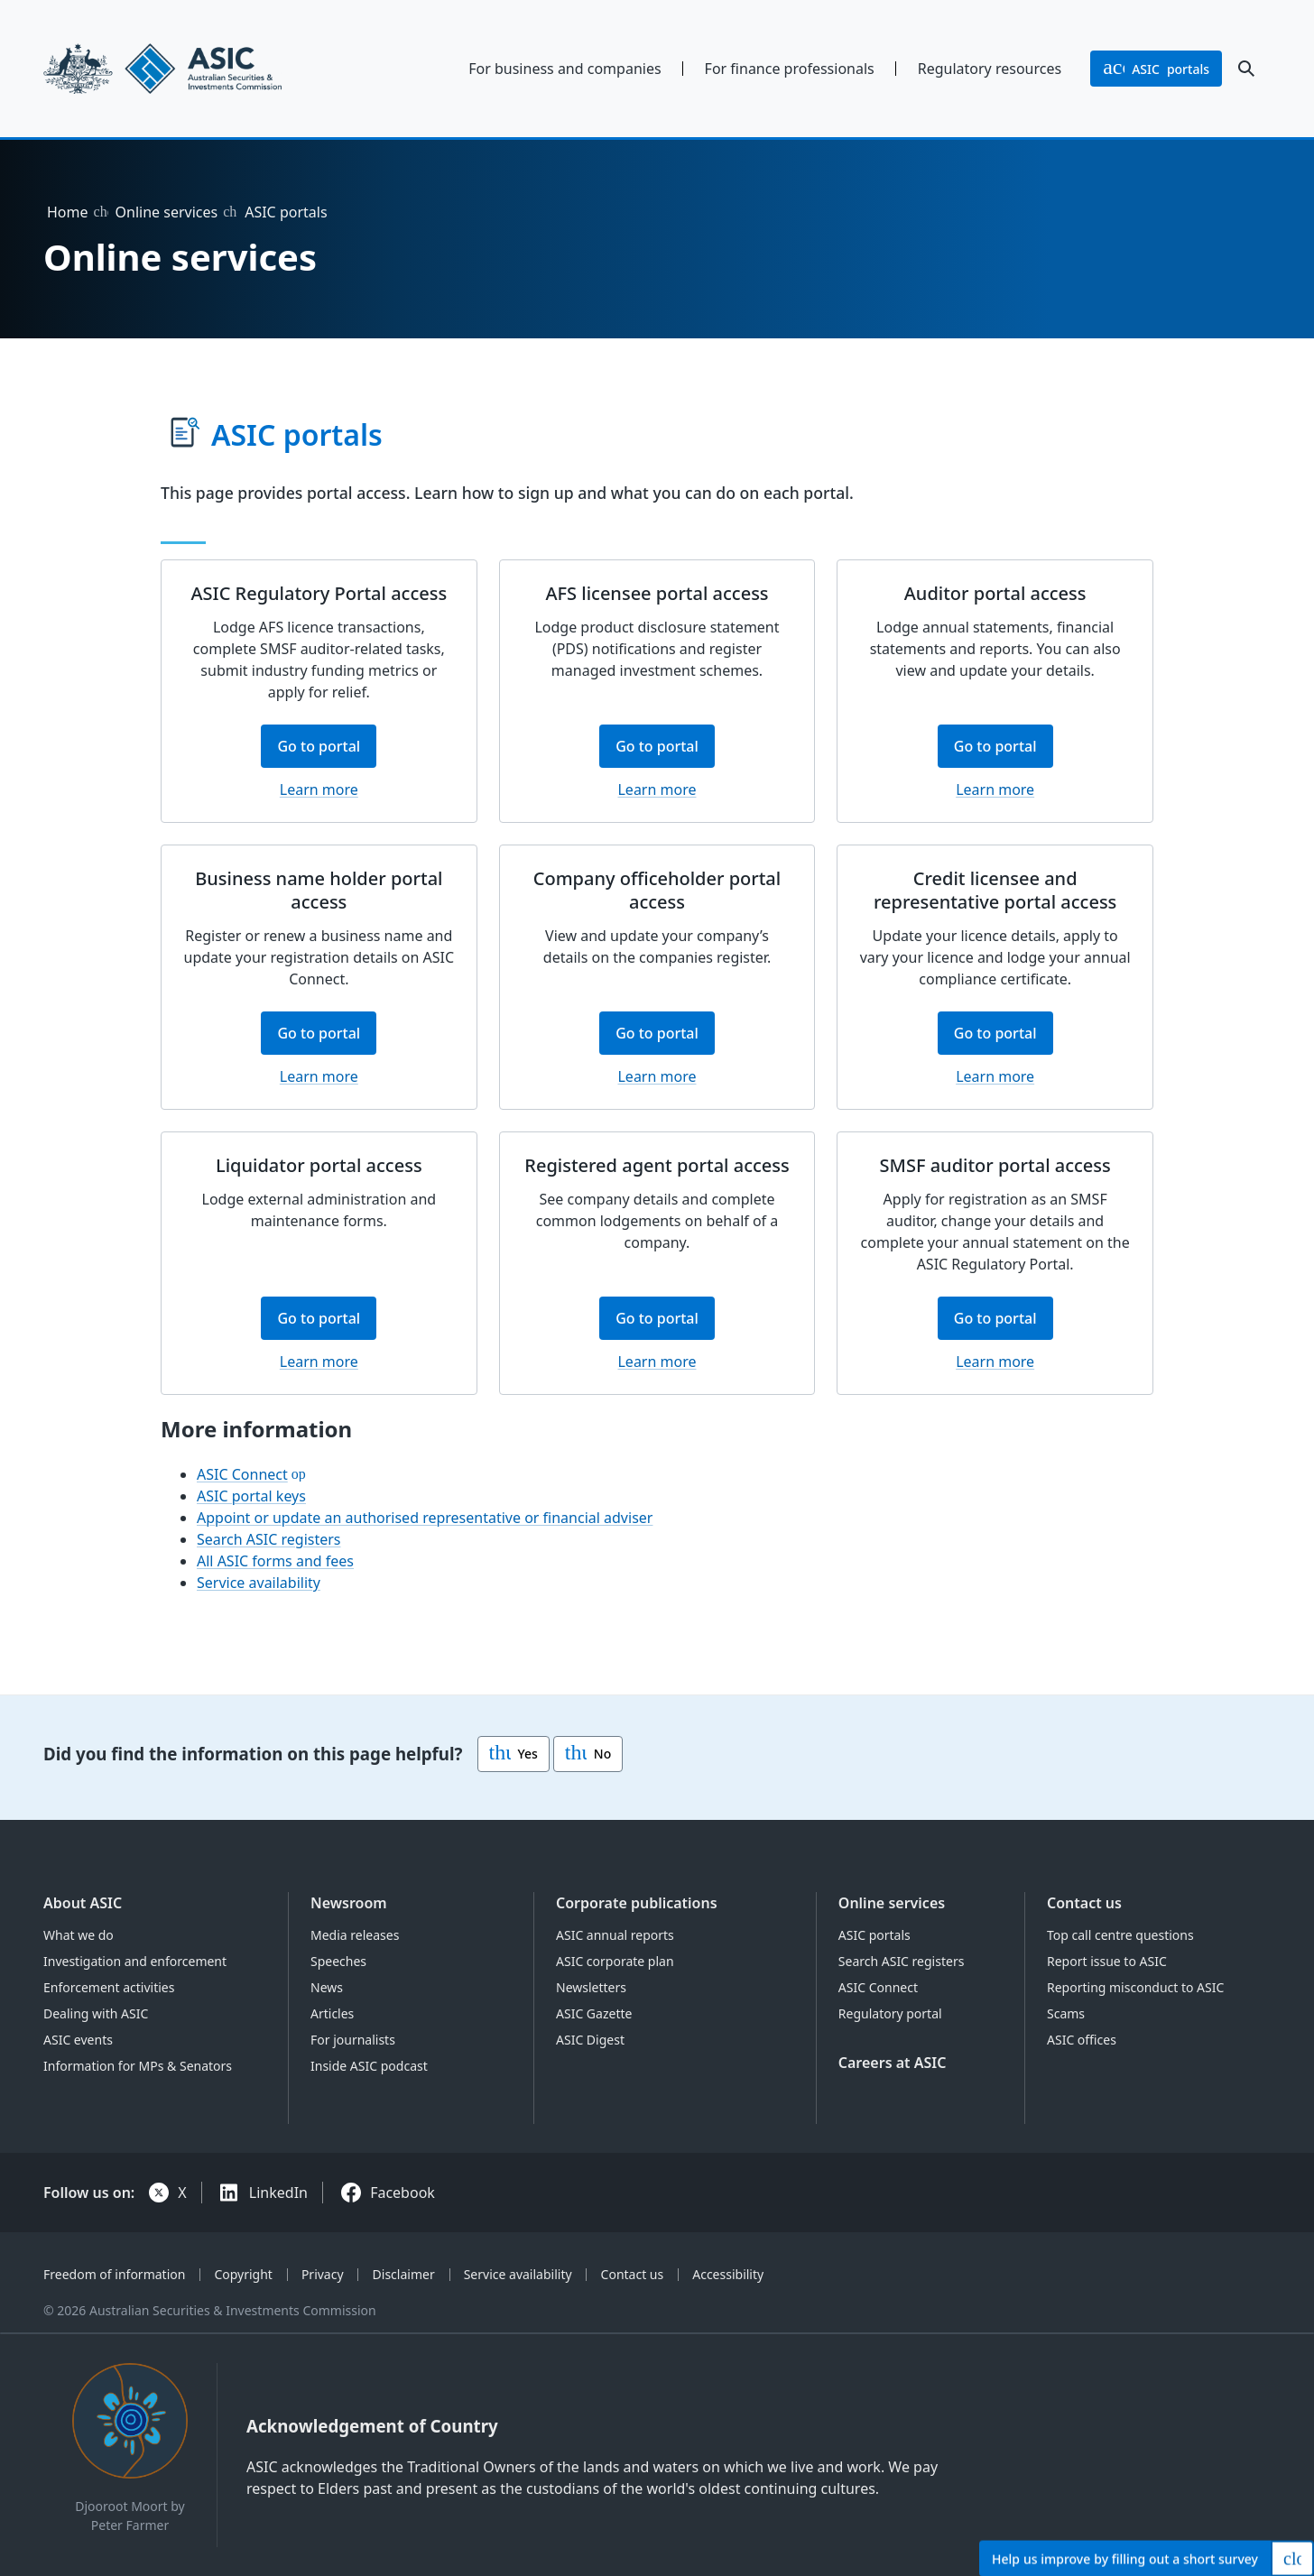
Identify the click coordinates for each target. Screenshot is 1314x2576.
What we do (78, 1935)
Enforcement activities (108, 1987)
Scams (1066, 2013)
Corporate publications (636, 1903)
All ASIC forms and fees (275, 1561)
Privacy (322, 2274)
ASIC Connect (242, 1474)
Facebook (402, 2192)
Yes (513, 1754)
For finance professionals (789, 68)
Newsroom (348, 1903)
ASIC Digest (590, 2039)
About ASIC (82, 1903)
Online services (167, 212)
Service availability (258, 1583)
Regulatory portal (890, 2013)
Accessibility (727, 2274)
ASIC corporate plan (615, 1961)
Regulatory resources (989, 68)
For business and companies (564, 68)
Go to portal (326, 751)
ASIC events (78, 2039)
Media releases (354, 1935)
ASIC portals (874, 1935)
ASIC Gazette (594, 2013)
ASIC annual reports (615, 1935)
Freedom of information (114, 2274)
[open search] (1246, 68)
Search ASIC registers (269, 1539)
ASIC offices (1081, 2039)
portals (1156, 68)
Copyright (243, 2274)
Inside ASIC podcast (369, 2065)
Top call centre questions (1120, 1935)
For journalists (352, 2039)
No (588, 1754)
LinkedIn (278, 2192)
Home (67, 212)
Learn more (319, 789)
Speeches (338, 1961)
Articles (332, 2013)
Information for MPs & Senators (137, 2065)
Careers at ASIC (892, 2063)
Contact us (1084, 1903)
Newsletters (591, 1987)
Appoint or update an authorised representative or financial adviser (424, 1518)
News (326, 1987)
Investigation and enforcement (135, 1961)
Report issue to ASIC (1107, 1961)
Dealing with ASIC (95, 2013)
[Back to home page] (184, 68)
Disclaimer (404, 2274)
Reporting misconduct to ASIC (1135, 1987)
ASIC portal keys (251, 1496)
